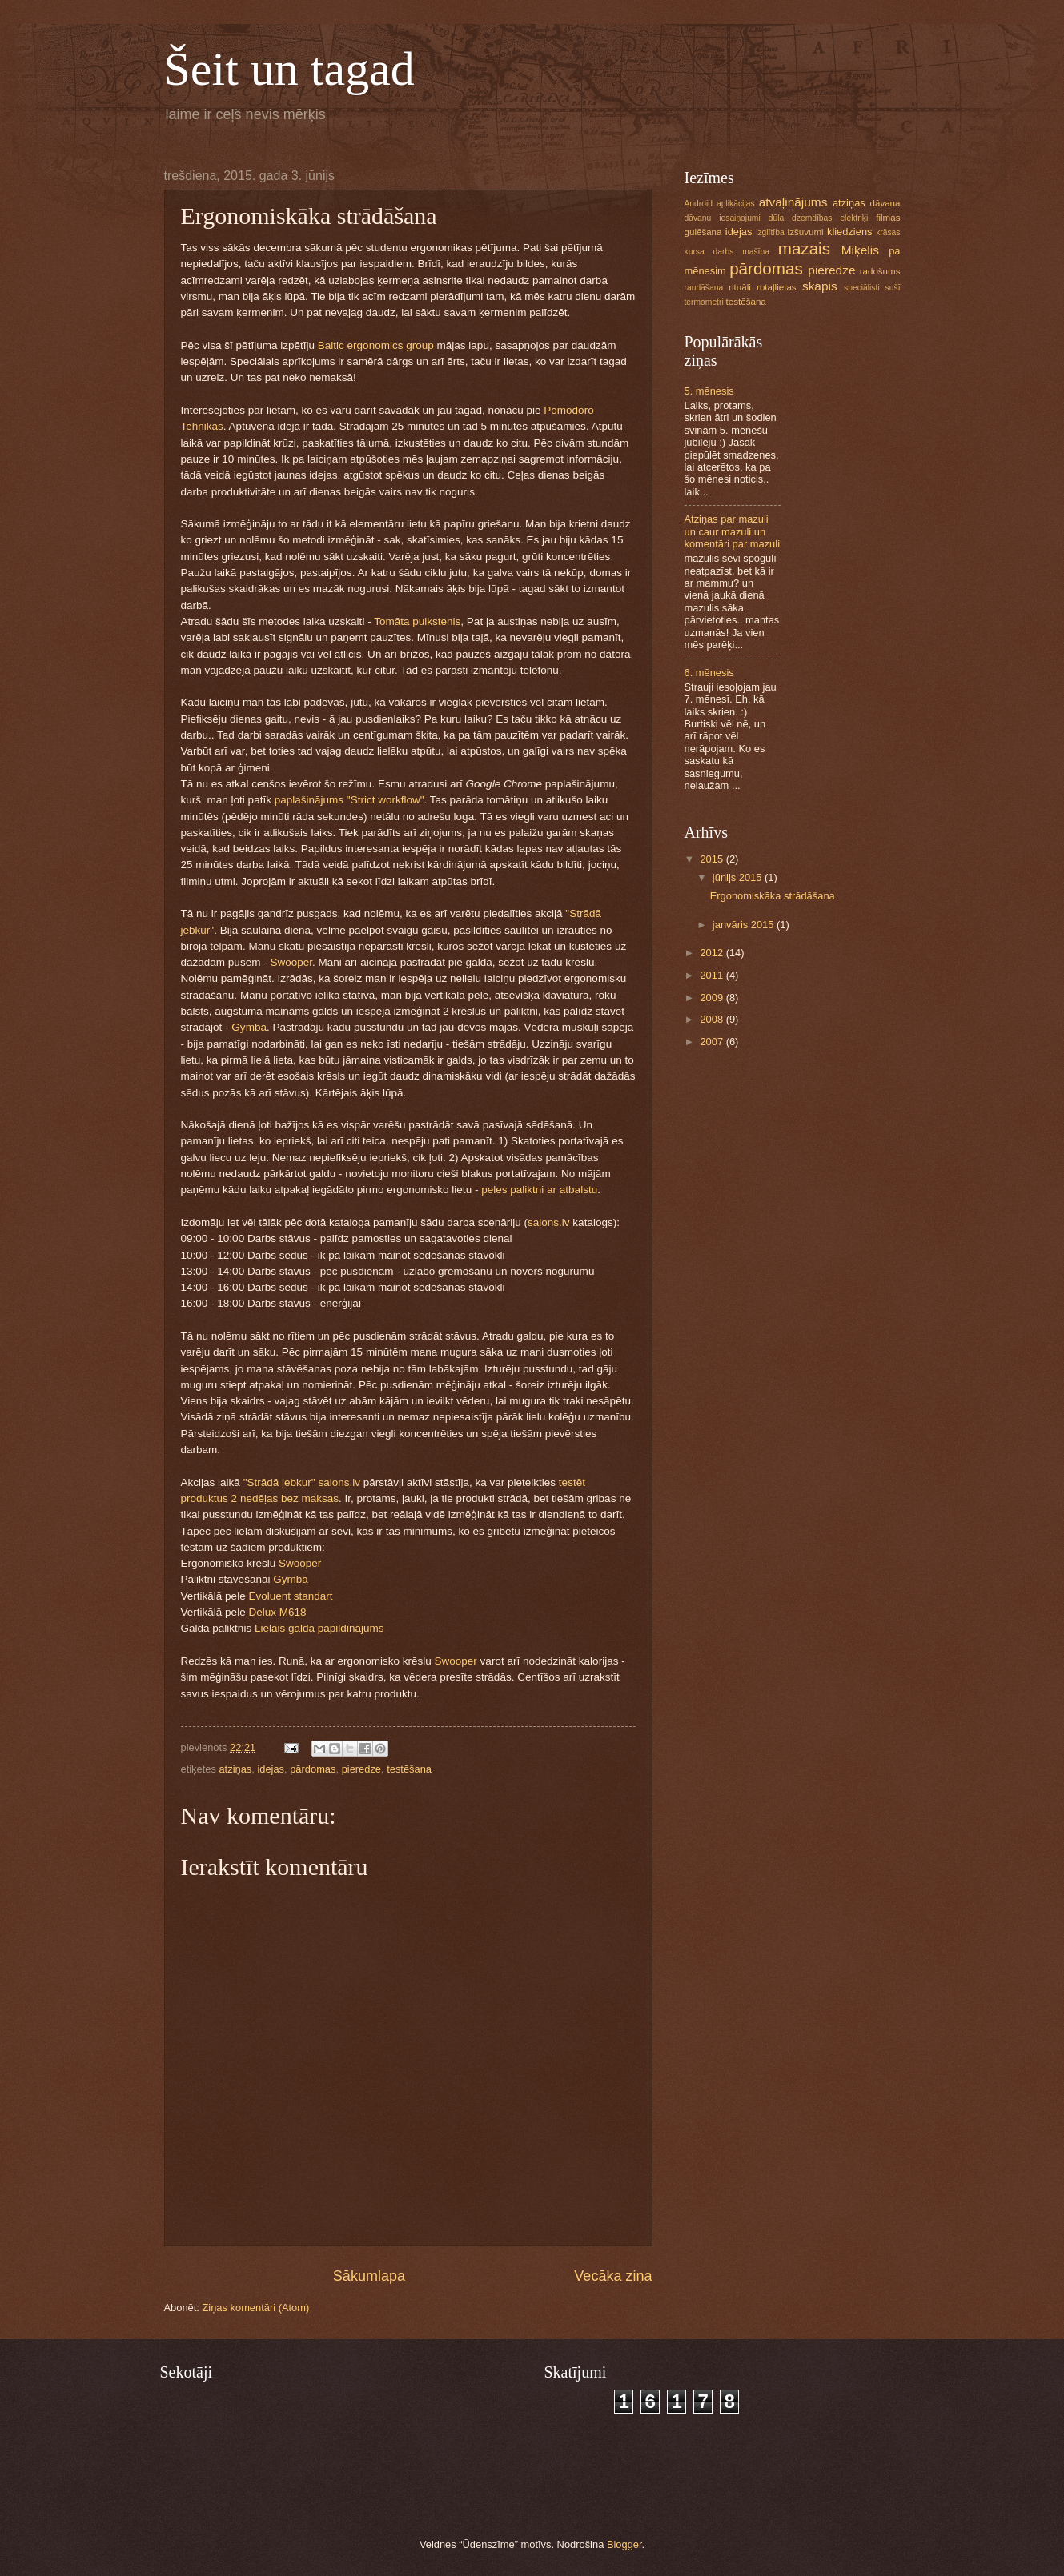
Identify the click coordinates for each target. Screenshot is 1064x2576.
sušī (893, 287)
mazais (804, 248)
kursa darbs (709, 251)
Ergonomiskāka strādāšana (772, 896)
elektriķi (854, 218)
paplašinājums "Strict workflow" (349, 800)
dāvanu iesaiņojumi (723, 218)
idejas (270, 1769)
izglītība (770, 232)
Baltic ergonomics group (376, 345)
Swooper (291, 962)
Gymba (249, 1027)
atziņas (235, 1769)
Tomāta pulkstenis (417, 621)
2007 (712, 1042)
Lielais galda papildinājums (319, 1628)
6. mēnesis (709, 673)
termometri (704, 302)
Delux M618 (277, 1612)
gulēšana (703, 232)
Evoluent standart (290, 1596)
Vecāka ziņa (613, 2276)
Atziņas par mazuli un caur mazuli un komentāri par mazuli (733, 531)
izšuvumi (806, 232)
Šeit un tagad (289, 68)
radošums (880, 271)
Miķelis (860, 250)
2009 (712, 998)
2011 (712, 975)
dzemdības (812, 218)
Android (699, 203)
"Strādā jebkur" (279, 1482)
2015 (712, 859)
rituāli (740, 287)
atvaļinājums (793, 202)
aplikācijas (736, 203)
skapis (819, 286)
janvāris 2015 (745, 925)
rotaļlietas (777, 287)
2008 (712, 1019)
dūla (776, 218)
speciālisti (862, 287)
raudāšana (704, 287)
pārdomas (312, 1769)
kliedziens (850, 232)
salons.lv (549, 1222)
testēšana (409, 1769)
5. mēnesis (709, 391)
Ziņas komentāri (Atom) (255, 2308)
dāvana (885, 203)
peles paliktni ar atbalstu (539, 1190)
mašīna (755, 251)
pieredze (361, 1769)
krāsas (888, 232)
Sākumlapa (369, 2276)
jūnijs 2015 (739, 877)
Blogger (624, 2544)
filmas (888, 217)
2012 (712, 953)
